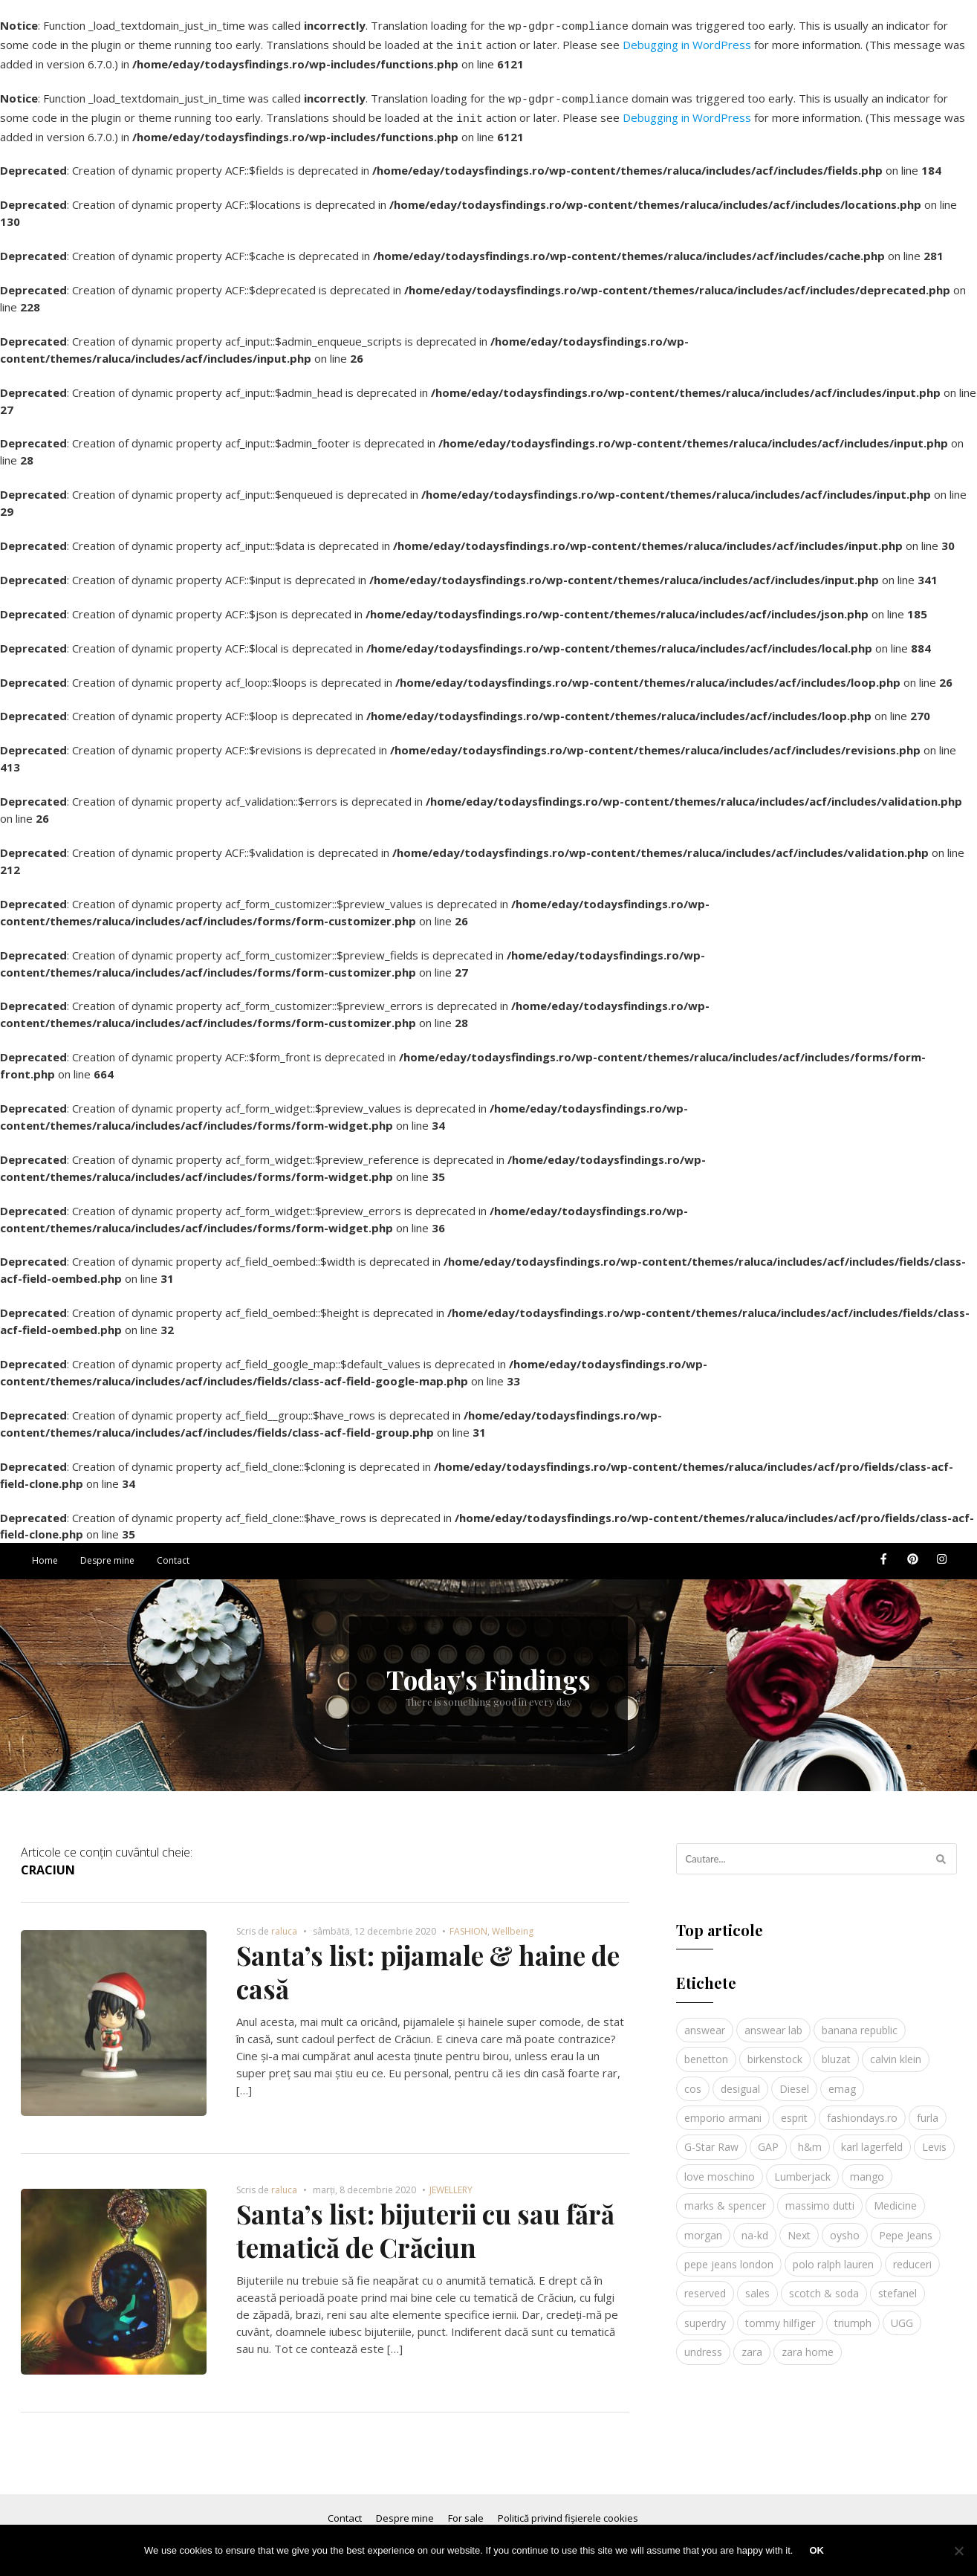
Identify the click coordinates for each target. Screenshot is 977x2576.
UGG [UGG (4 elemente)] (902, 2314)
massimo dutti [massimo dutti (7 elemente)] (819, 2197)
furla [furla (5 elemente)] (927, 2109)
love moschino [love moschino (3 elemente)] (719, 2168)
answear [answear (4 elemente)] (704, 2021)
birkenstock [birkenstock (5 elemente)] (774, 2050)
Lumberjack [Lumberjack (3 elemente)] (802, 2168)
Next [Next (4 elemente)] (799, 2226)
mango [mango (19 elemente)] (867, 2168)
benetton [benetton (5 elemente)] (706, 2050)
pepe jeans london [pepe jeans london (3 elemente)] (728, 2255)
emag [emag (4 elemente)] (842, 2080)
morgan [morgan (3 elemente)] (703, 2226)
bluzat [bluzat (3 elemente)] (836, 2050)
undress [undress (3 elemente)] (703, 2343)
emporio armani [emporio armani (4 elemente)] (723, 2109)
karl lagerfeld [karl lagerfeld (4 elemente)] (872, 2138)
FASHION (468, 1922)
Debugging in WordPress (687, 42)
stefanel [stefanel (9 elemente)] (897, 2284)
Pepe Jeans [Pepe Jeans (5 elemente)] (905, 2226)
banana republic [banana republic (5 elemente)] (860, 2021)
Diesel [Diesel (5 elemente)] (794, 2080)
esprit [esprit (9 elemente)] (794, 2109)
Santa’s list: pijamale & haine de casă (428, 1963)
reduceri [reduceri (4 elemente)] (912, 2255)
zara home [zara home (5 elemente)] (808, 2343)
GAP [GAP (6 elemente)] (768, 2138)
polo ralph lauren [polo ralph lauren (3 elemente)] (833, 2255)
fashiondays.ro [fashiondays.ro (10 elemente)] (862, 2109)
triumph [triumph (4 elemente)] (852, 2314)
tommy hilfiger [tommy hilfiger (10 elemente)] (780, 2314)
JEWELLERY (451, 2181)
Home (45, 1551)
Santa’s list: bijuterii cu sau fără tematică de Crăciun (425, 2221)
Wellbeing (512, 1922)
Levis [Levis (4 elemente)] (934, 2138)
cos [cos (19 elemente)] (692, 2080)
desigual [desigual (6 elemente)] (740, 2080)
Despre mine (107, 1551)
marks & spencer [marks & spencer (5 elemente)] (725, 2197)
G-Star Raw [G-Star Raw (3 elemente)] (711, 2138)
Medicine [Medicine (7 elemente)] (895, 2197)
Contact (173, 1551)
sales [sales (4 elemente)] (757, 2284)
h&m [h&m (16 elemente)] (810, 2138)
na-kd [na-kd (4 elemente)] (754, 2226)
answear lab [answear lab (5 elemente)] (773, 2021)
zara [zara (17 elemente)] (751, 2343)
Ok (816, 2550)
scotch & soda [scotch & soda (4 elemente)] (824, 2284)
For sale (466, 2509)
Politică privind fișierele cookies (568, 2509)
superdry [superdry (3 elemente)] (705, 2314)
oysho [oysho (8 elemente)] (845, 2226)
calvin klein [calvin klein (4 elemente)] (895, 2050)
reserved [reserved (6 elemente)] (705, 2284)
